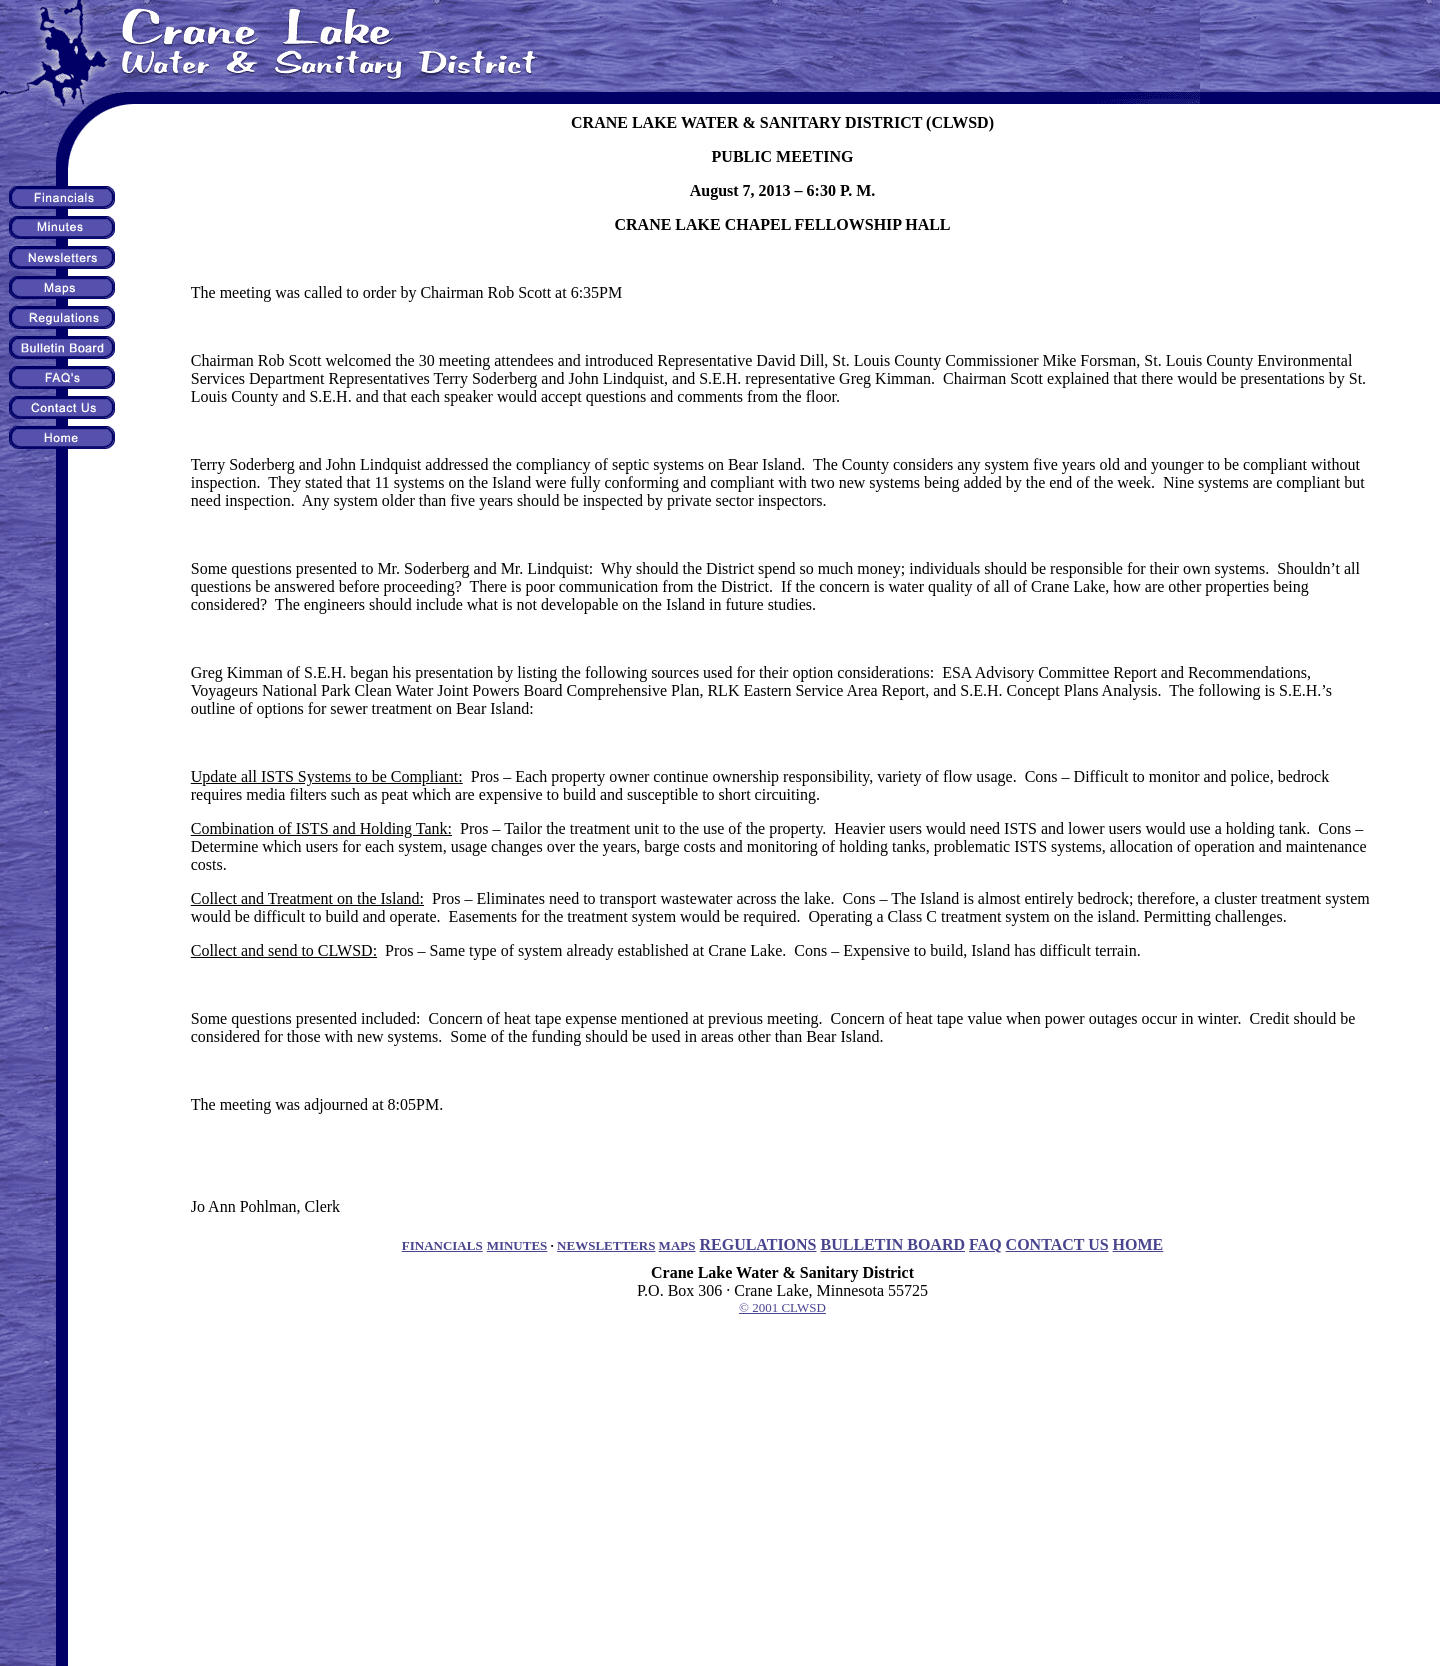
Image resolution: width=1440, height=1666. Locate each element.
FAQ (985, 1244)
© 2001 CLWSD (782, 1307)
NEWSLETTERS (606, 1245)
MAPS (677, 1245)
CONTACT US (1057, 1244)
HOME (1138, 1244)
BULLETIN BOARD (893, 1244)
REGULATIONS (757, 1244)
